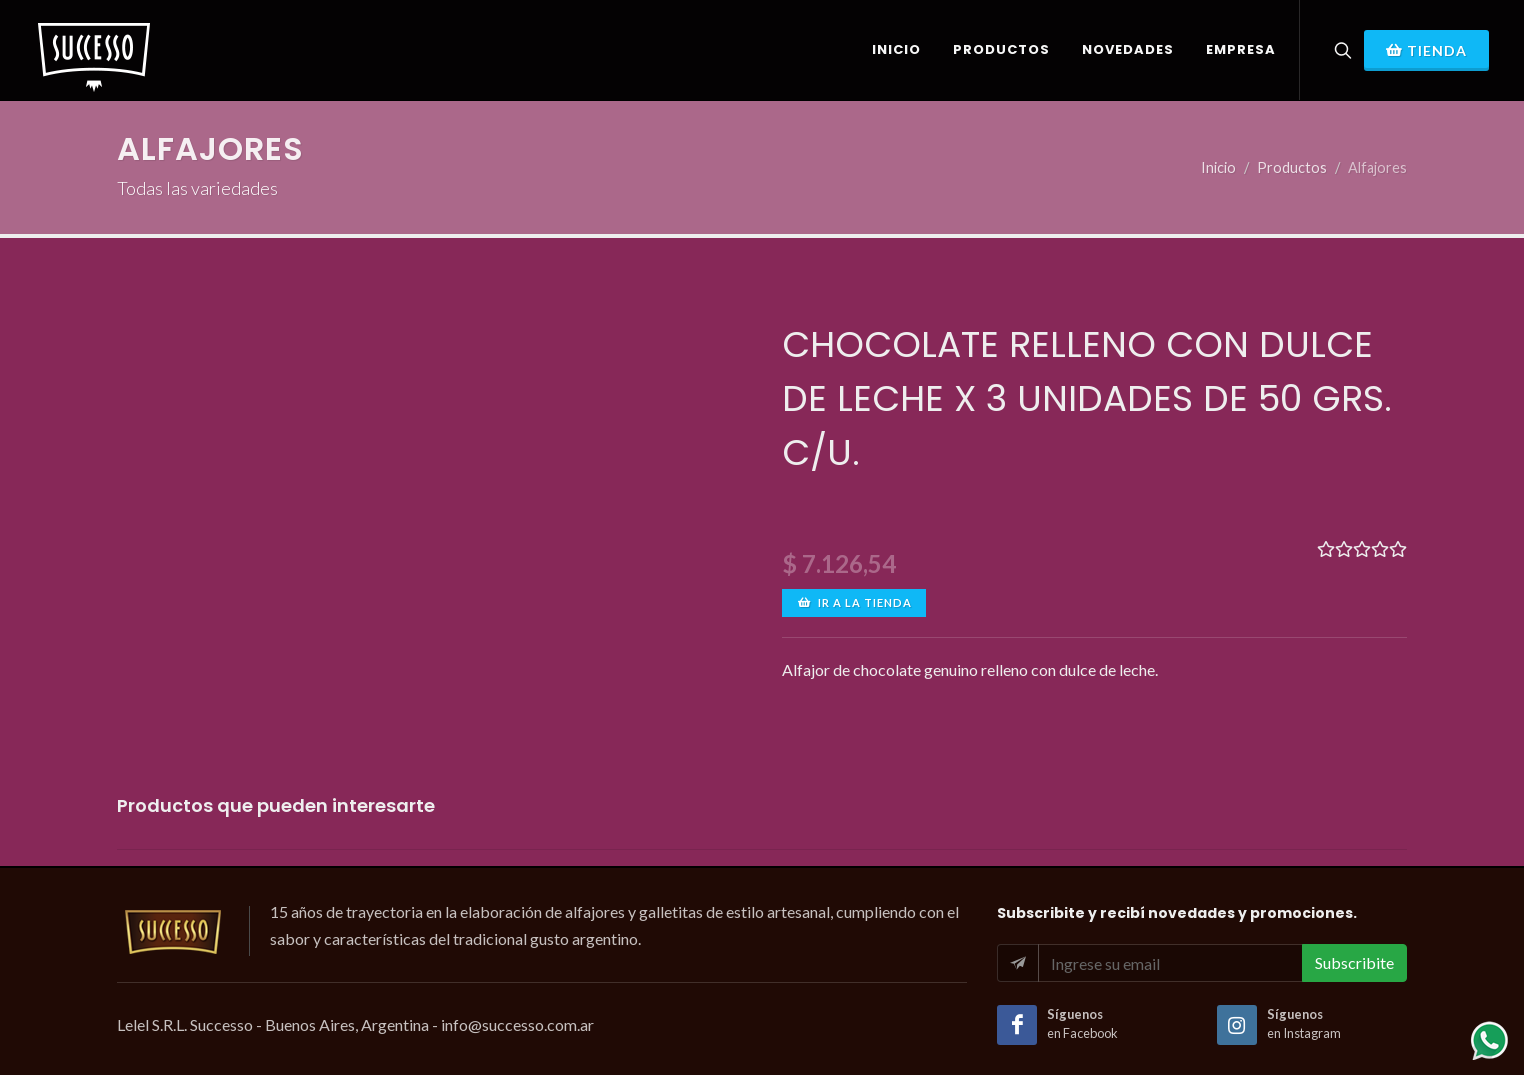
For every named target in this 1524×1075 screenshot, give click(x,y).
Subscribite (1354, 962)
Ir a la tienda (854, 603)
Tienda (1426, 50)
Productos (1292, 167)
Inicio (1218, 167)
